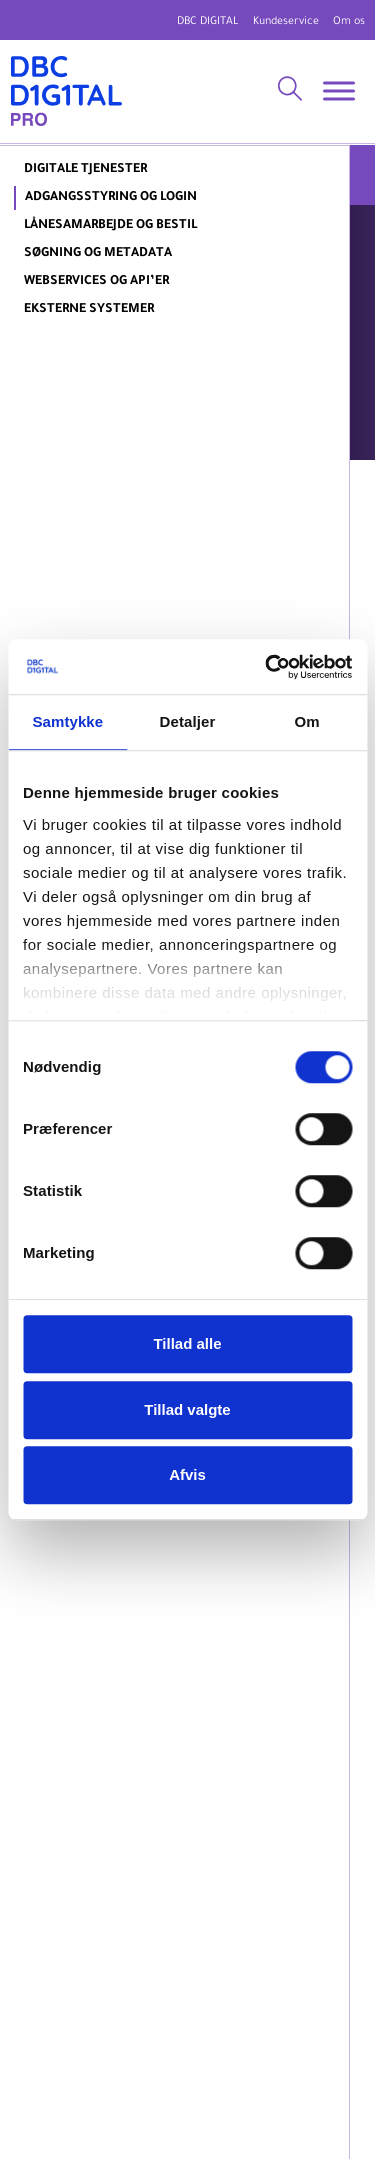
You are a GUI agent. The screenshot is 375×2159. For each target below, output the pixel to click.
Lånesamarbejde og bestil (110, 226)
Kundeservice (286, 22)
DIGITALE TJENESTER (85, 170)
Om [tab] (307, 721)
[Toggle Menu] (339, 91)
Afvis (187, 1474)
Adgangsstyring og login (111, 198)
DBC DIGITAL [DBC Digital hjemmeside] (208, 22)
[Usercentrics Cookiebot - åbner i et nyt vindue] (267, 667)
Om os (349, 22)
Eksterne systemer (89, 310)
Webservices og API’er (96, 282)
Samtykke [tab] (67, 721)
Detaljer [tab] (188, 721)
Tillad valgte (187, 1409)
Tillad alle (187, 1343)
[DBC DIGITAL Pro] (66, 91)
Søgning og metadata (98, 254)
